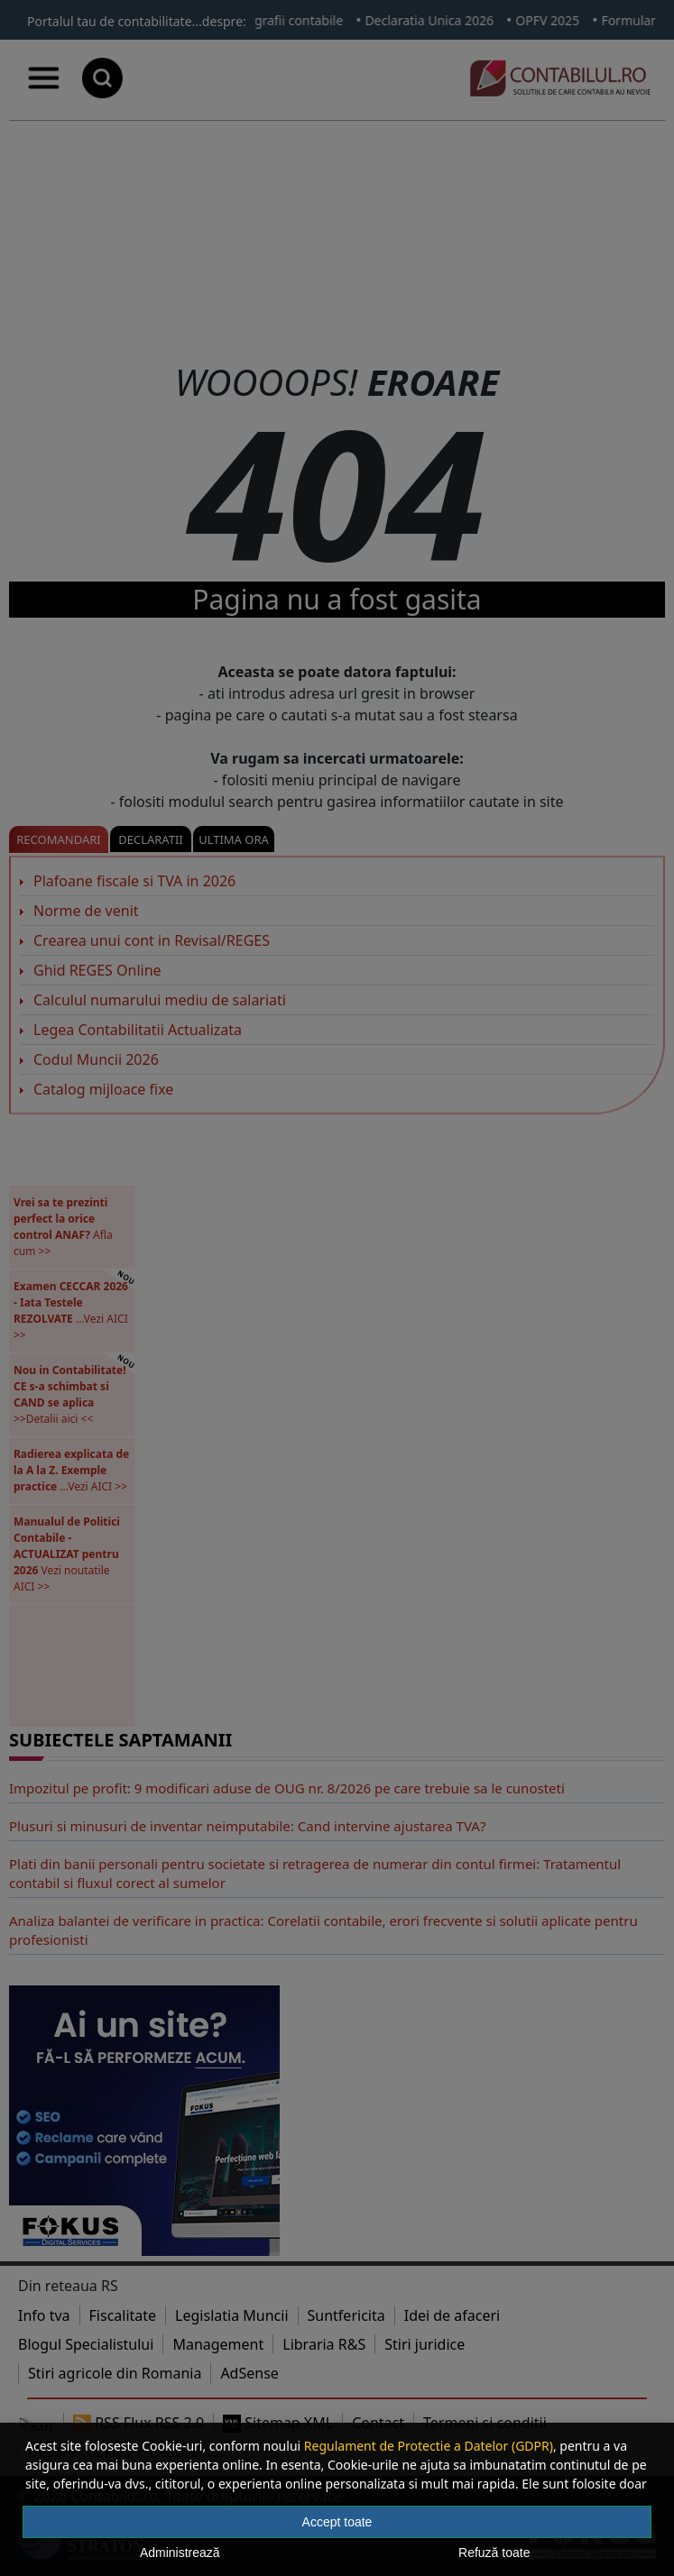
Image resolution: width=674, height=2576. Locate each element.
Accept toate (337, 2522)
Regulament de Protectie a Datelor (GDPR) (428, 2445)
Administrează (180, 2552)
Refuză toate (494, 2552)
